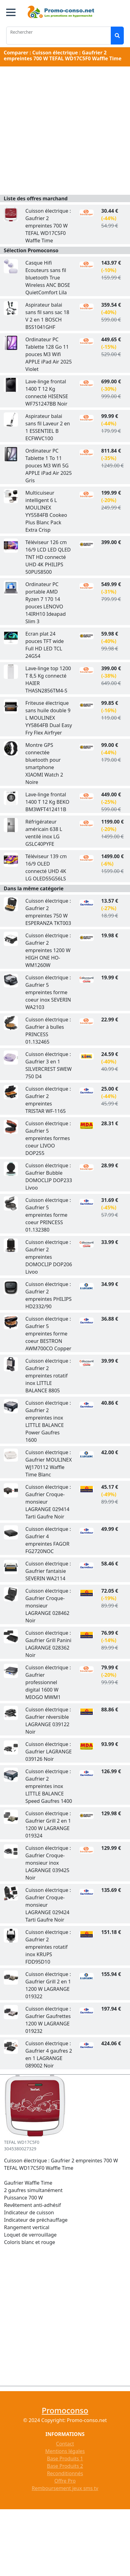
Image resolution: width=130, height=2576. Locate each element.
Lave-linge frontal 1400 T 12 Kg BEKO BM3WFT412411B (47, 802)
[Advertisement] (63, 132)
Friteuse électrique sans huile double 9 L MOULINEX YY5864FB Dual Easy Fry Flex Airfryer (48, 718)
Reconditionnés (65, 2473)
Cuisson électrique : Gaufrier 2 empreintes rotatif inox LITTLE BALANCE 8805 (48, 1375)
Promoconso (65, 2410)
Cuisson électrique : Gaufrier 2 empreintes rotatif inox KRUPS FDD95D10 (48, 1947)
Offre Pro (65, 2480)
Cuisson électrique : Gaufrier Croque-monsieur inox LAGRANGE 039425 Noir (48, 1863)
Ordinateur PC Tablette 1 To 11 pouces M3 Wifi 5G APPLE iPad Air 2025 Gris (48, 465)
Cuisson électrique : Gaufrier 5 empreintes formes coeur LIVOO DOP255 (48, 1138)
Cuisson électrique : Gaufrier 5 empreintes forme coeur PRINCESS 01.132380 (48, 1215)
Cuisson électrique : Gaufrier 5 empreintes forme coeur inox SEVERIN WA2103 (48, 992)
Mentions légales (65, 2451)
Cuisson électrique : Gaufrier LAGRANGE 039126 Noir (48, 1751)
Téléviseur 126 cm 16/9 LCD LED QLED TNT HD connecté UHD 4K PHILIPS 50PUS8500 (48, 557)
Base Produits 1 (65, 2458)
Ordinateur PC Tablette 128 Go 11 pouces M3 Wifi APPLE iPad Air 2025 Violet (48, 354)
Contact (65, 2443)
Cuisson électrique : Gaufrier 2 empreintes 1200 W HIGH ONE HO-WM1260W (48, 950)
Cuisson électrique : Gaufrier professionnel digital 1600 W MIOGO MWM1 (48, 1682)
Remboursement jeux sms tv (65, 2488)
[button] (11, 12)
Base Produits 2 (65, 2466)
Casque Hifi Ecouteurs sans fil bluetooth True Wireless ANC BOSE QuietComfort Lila (47, 277)
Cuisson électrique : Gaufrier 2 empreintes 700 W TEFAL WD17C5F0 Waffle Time (48, 225)
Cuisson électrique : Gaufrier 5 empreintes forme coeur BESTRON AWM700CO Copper (48, 1333)
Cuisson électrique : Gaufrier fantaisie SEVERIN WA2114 (48, 1571)
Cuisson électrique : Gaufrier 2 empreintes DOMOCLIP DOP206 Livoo (48, 1257)
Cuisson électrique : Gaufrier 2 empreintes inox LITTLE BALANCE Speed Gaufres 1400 (48, 1786)
